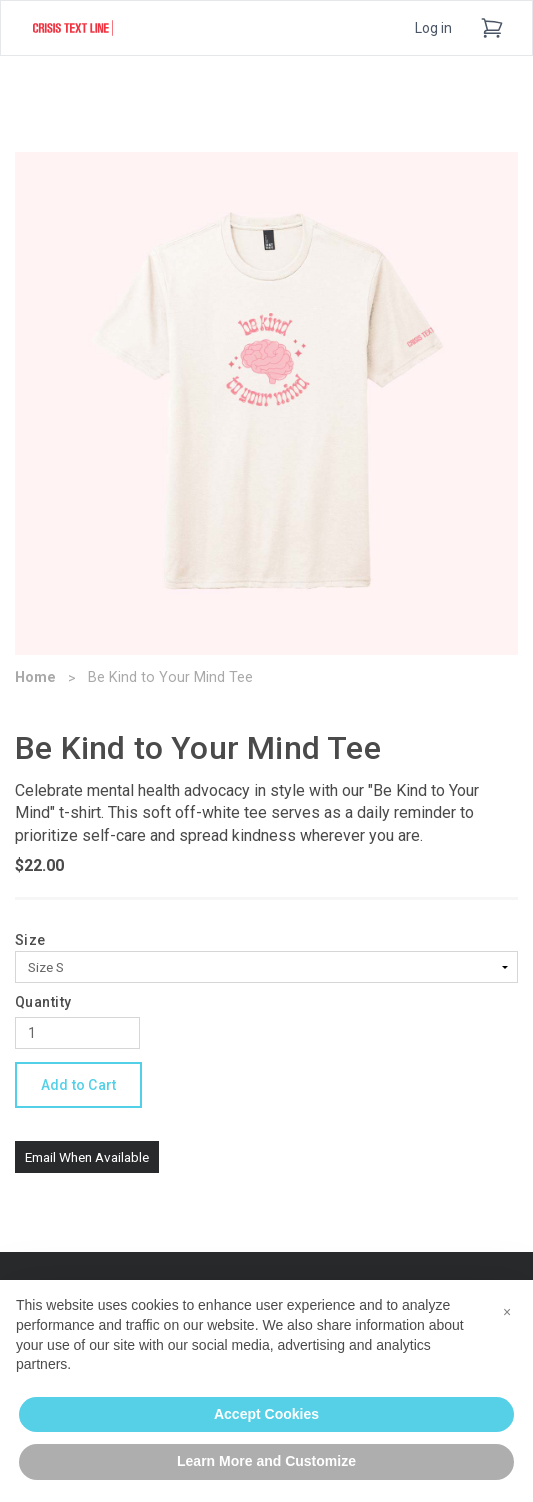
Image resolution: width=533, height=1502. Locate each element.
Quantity (43, 1002)
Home (35, 677)
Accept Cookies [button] (266, 1414)
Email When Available (87, 1157)
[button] (507, 1312)
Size (30, 940)
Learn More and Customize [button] (266, 1461)
